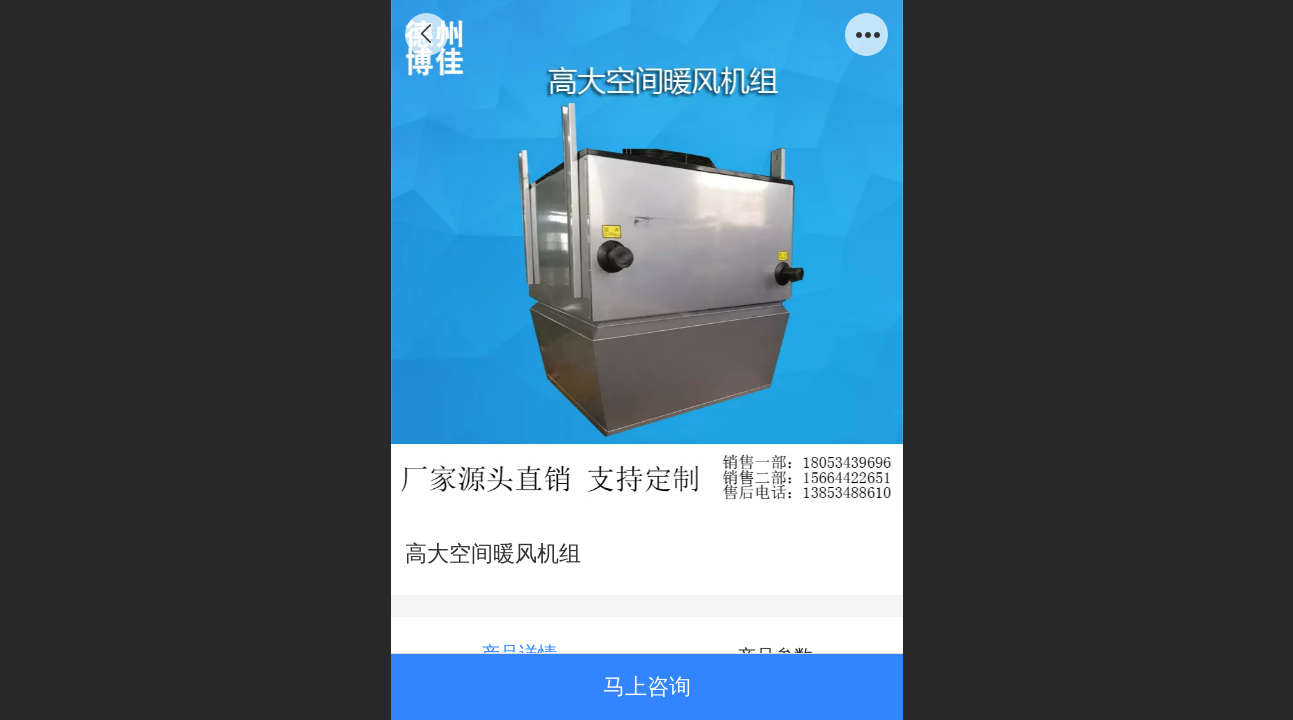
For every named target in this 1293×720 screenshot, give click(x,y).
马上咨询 (647, 686)
